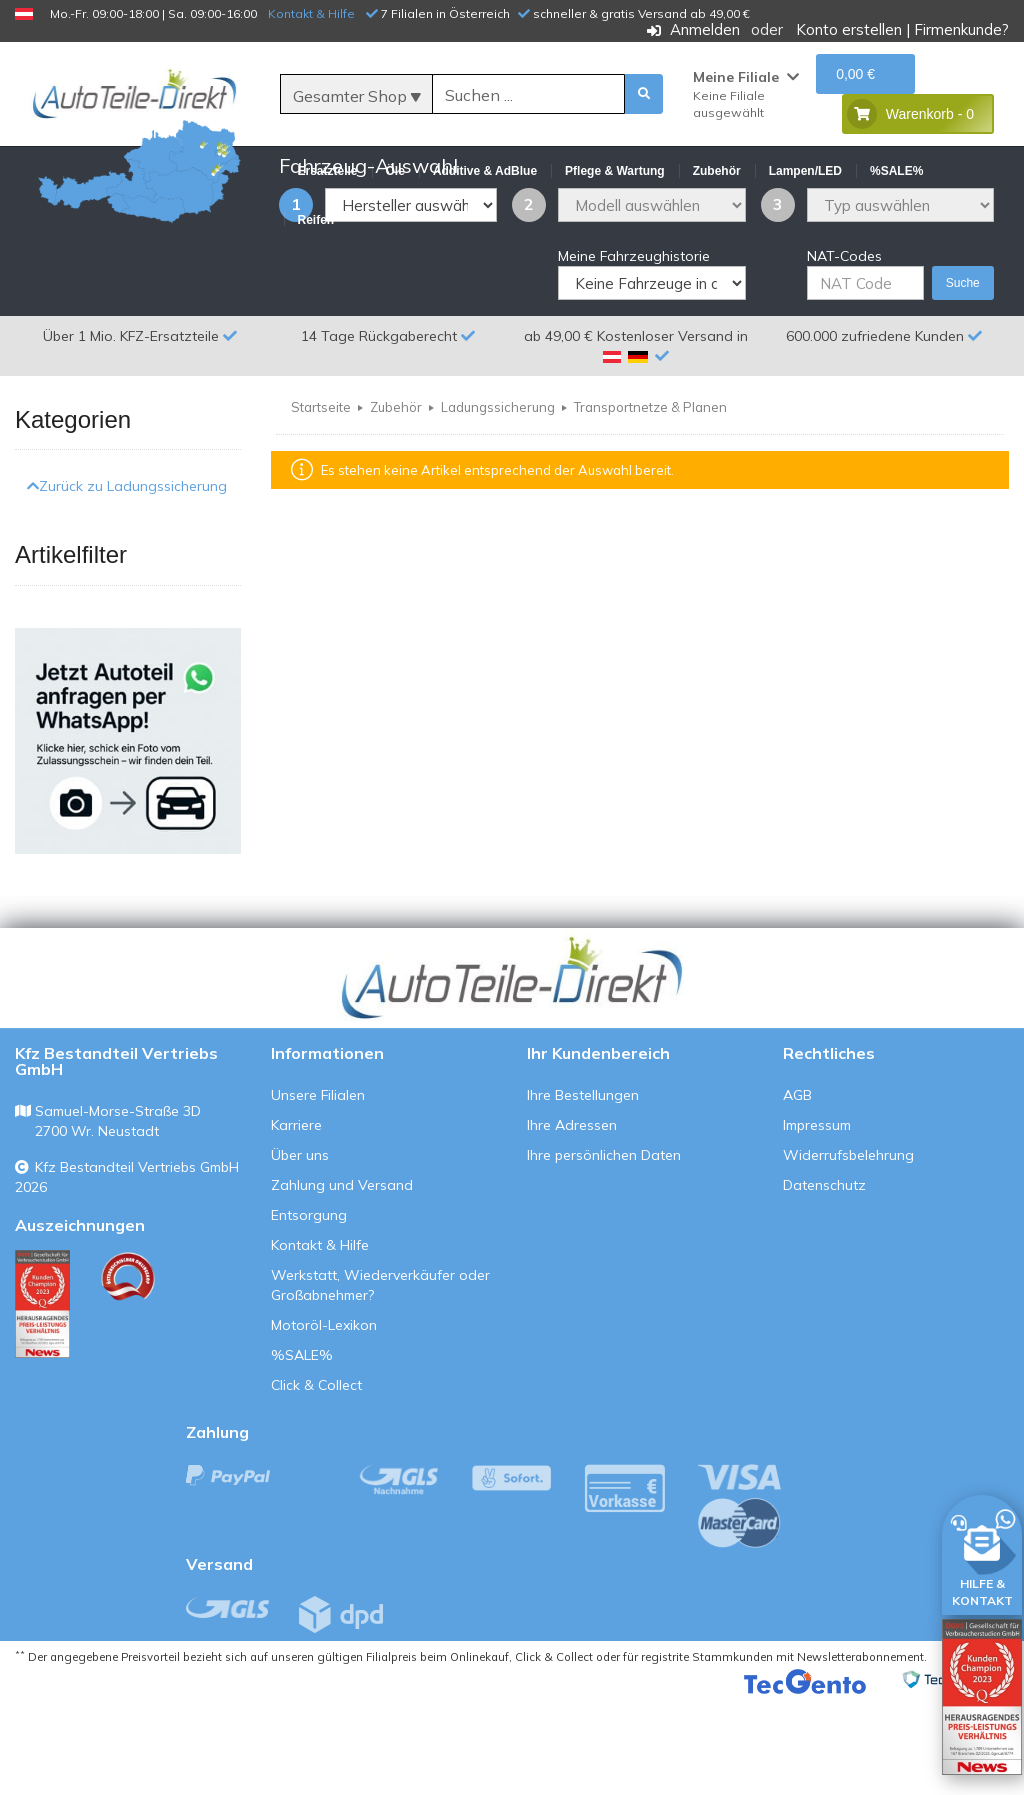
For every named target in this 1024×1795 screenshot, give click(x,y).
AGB (797, 1191)
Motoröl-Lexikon (324, 1421)
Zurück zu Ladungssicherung (127, 583)
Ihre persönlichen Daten (604, 1251)
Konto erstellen (849, 29)
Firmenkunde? (961, 29)
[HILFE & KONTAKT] (982, 1551)
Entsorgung (309, 1311)
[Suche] (528, 95)
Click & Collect (316, 1481)
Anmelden (705, 29)
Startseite (321, 504)
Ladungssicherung (498, 504)
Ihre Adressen (572, 1221)
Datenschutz (824, 1281)
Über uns (300, 1251)
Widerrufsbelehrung (848, 1251)
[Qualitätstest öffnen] (982, 1697)
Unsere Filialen (318, 1191)
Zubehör (396, 504)
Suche (963, 380)
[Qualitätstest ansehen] (42, 1400)
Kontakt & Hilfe (311, 13)
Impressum (817, 1221)
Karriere (296, 1221)
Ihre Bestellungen (583, 1191)
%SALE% (302, 1451)
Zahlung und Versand (342, 1281)
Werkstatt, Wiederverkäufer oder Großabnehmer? (380, 1381)
